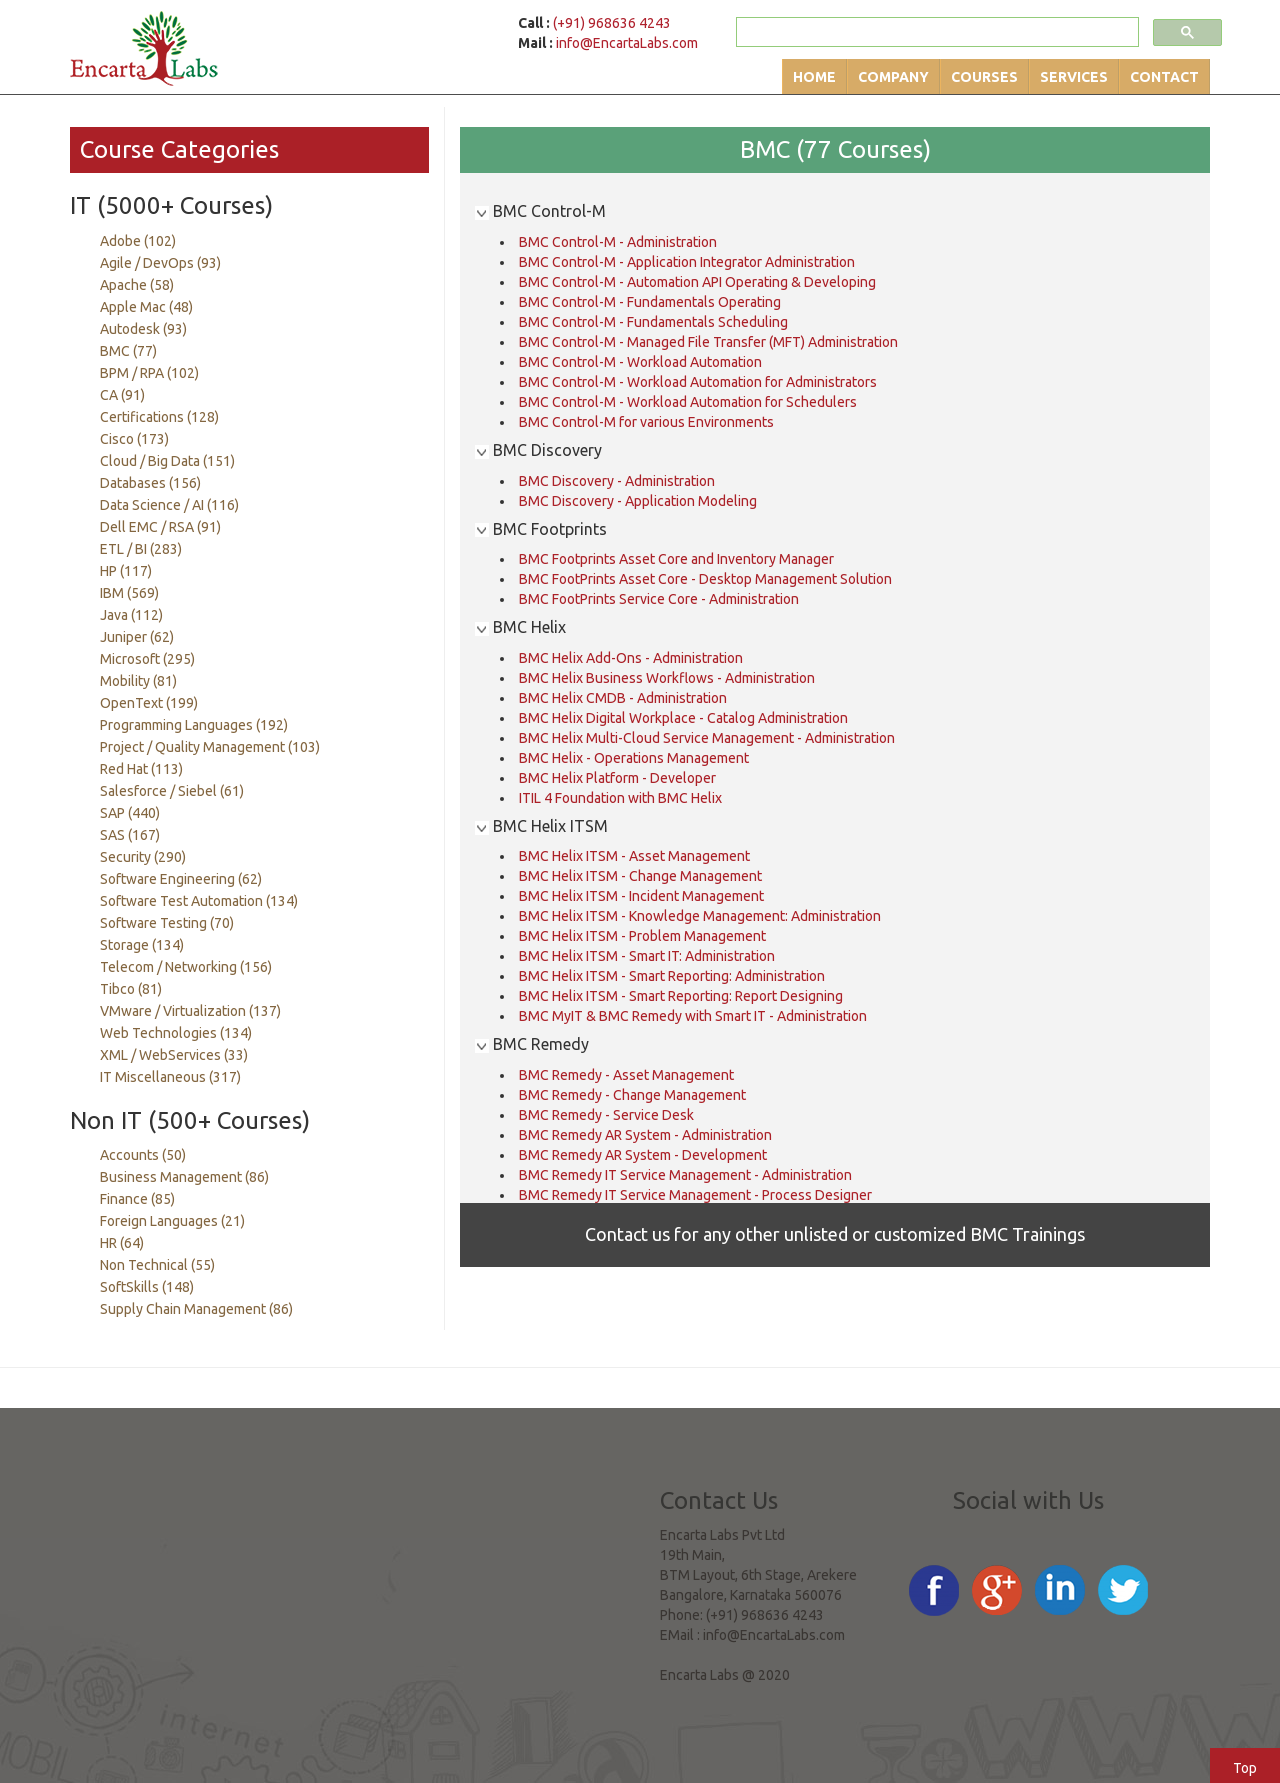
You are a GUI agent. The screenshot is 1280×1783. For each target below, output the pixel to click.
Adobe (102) (138, 241)
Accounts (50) (143, 1155)
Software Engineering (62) (181, 879)
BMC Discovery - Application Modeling (638, 501)
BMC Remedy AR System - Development (643, 1155)
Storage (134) (142, 945)
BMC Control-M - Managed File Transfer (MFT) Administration (708, 342)
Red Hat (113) (141, 769)
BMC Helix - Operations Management (634, 758)
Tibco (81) (131, 989)
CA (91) (122, 395)
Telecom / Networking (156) (186, 967)
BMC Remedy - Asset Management (626, 1075)
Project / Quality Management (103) (210, 747)
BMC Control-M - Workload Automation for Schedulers (688, 402)
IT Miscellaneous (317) (170, 1077)
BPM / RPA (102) (149, 373)
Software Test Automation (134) (199, 901)
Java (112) (131, 615)
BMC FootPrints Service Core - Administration (659, 599)
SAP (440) (130, 813)
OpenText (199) (149, 703)
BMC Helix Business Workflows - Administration (667, 678)
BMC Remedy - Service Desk (606, 1115)
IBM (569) (129, 593)
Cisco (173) (134, 439)
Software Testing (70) (167, 923)
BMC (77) (128, 351)
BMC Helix (520, 627)
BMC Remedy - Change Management (632, 1095)
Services (1074, 77)
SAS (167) (130, 835)
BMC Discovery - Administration (617, 481)
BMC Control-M (540, 211)
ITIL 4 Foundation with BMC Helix (620, 798)
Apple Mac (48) (146, 307)
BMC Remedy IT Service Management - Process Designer (695, 1195)
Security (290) (143, 857)
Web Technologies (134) (176, 1033)
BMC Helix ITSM (541, 826)
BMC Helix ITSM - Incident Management (641, 896)
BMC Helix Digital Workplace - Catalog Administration (683, 718)
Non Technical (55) (157, 1265)
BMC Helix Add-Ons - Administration (631, 658)
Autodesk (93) (143, 329)
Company (893, 77)
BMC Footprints (541, 529)
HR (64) (122, 1243)
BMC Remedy (532, 1044)
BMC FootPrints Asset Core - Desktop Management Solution (705, 579)
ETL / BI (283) (141, 549)
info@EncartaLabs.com (627, 43)
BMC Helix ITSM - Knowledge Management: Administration (700, 916)
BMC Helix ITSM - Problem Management (642, 936)
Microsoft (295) (147, 659)
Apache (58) (137, 285)
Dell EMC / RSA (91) (160, 527)
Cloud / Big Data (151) (167, 461)
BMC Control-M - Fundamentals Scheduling (653, 322)
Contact (1164, 77)
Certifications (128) (159, 417)
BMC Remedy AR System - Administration (645, 1135)
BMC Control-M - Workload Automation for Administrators (698, 382)
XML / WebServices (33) (174, 1055)
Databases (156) (150, 483)
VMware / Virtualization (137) (190, 1011)
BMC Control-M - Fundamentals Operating (650, 302)
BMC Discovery (538, 450)
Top (1245, 1768)
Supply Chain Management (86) (196, 1309)
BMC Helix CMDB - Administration (623, 698)
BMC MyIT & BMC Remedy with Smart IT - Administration (693, 1016)
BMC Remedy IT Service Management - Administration (685, 1175)
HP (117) (126, 571)
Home (814, 77)
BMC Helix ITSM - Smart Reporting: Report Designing (681, 996)
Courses (984, 77)
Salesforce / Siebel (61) (172, 791)
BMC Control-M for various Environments (646, 422)
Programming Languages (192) (194, 725)
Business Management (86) (184, 1177)
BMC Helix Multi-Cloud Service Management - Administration (707, 738)
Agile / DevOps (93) (160, 263)
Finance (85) (137, 1199)
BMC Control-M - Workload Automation (640, 362)
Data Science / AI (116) (169, 505)
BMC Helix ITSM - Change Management (640, 876)
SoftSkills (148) (147, 1287)
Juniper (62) (137, 637)
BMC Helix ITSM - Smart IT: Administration (647, 956)
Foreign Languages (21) (172, 1221)
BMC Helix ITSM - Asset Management (634, 856)
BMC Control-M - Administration (618, 242)
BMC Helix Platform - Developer (617, 778)
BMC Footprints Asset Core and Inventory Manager (676, 559)
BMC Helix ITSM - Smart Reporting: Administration (672, 976)
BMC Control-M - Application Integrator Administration (687, 262)
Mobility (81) (138, 681)
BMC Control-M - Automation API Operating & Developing (697, 282)
